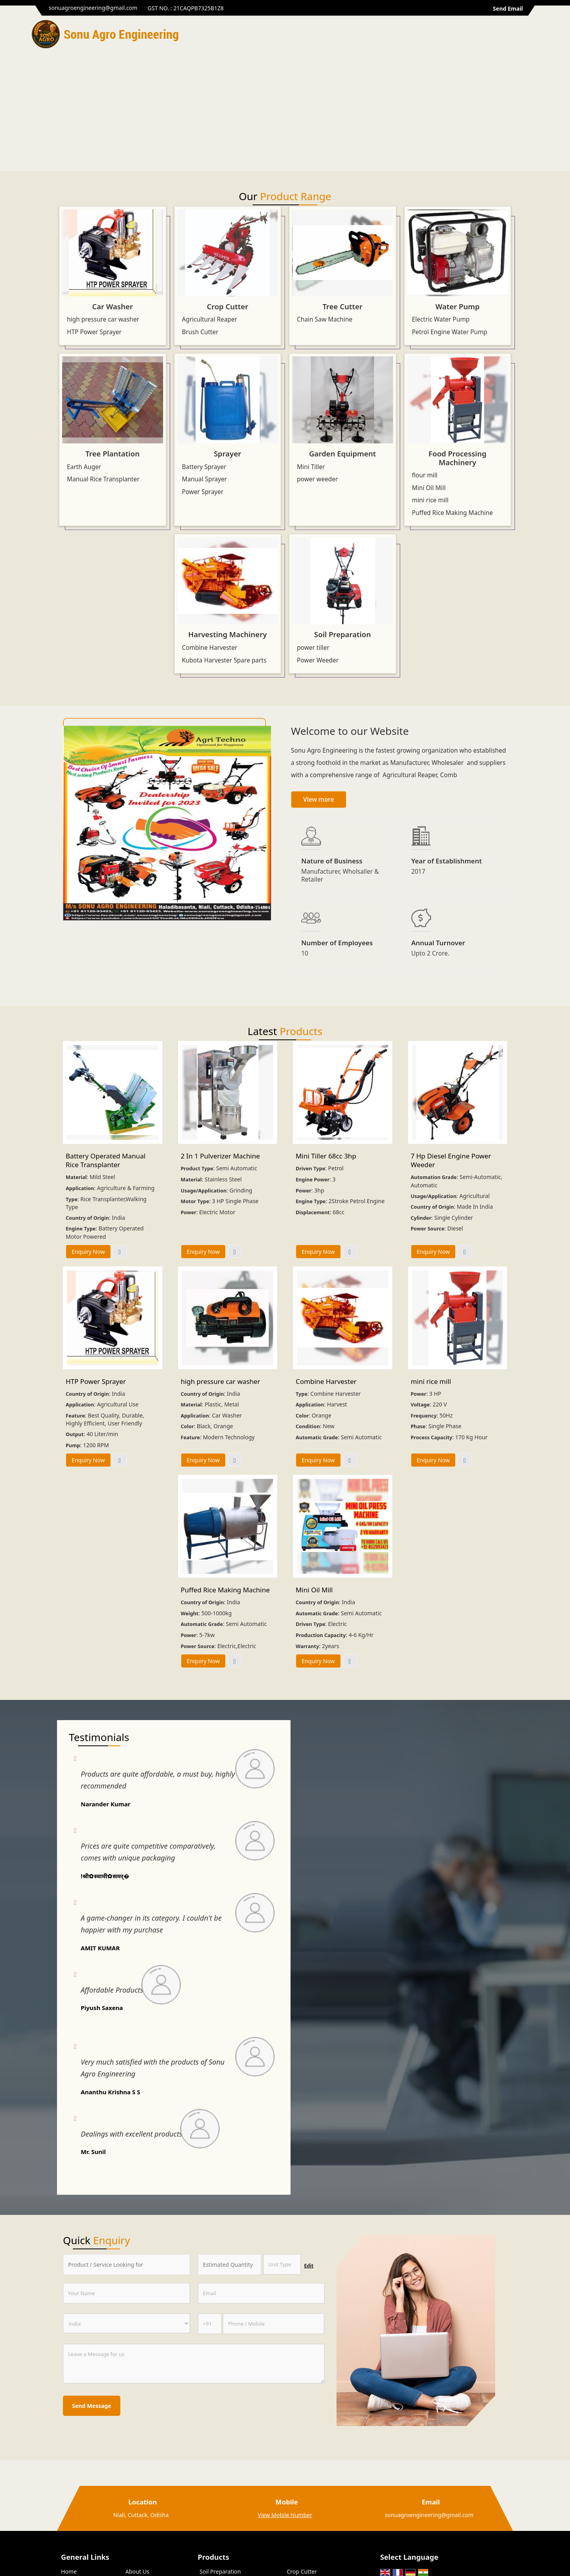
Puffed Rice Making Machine (452, 513)
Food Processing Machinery (457, 458)
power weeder (317, 479)
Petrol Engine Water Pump (450, 332)
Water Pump (457, 306)
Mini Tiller (311, 467)
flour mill (425, 475)
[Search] (533, 36)
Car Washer (112, 306)
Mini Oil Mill (429, 488)
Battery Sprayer (204, 467)
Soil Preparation (342, 634)
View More (120, 1251)
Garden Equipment (342, 453)
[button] (285, 2515)
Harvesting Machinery (227, 634)
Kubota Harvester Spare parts (224, 660)
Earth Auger (84, 467)
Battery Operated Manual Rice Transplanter (106, 1160)
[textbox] (282, 2264)
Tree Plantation (113, 453)
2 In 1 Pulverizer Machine (220, 1155)
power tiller (313, 648)
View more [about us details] (318, 799)
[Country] (126, 2323)
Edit (309, 2265)
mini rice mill (430, 500)
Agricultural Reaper (210, 319)
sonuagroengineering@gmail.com (93, 7)
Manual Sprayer (204, 479)
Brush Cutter (200, 332)
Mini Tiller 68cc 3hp (326, 1155)
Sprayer (227, 453)
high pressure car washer (103, 319)
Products (213, 2557)
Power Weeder (317, 660)
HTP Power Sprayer (94, 332)
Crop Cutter (227, 306)
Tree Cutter (343, 306)
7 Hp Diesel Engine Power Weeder (451, 1160)
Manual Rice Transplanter (103, 479)
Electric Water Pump (441, 319)
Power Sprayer (203, 492)
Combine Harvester (210, 648)
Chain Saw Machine (324, 319)
